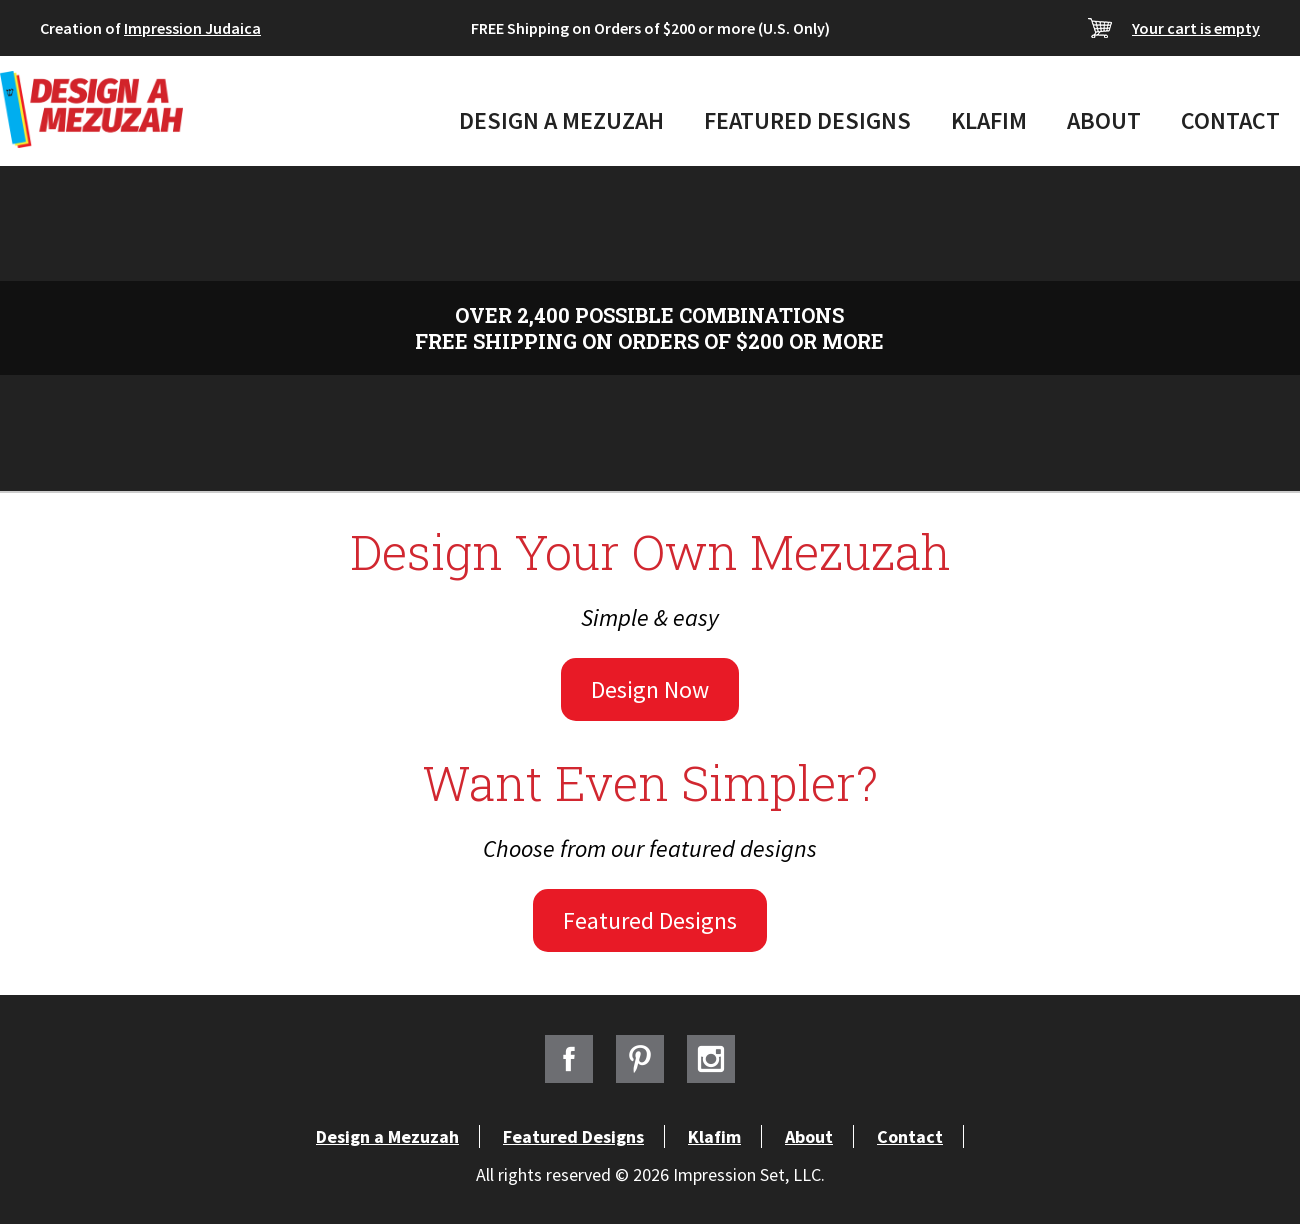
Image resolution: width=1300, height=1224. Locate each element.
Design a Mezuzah (561, 120)
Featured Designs (807, 120)
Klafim (989, 120)
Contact (1230, 120)
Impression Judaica (192, 28)
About (1104, 120)
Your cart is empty (1196, 28)
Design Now (650, 689)
